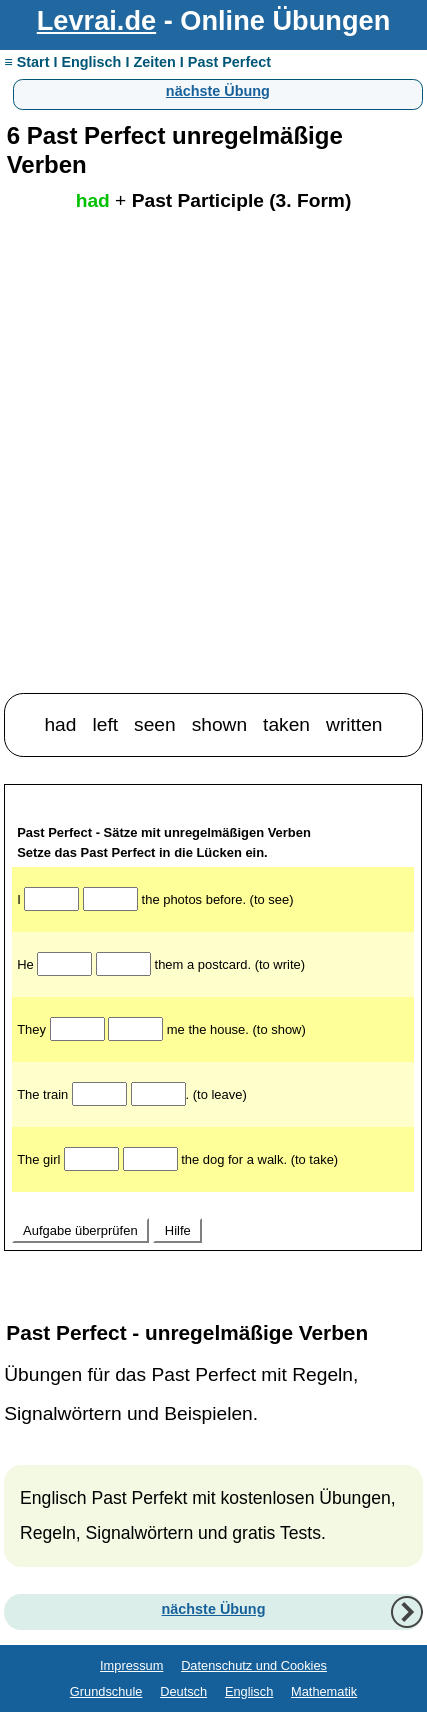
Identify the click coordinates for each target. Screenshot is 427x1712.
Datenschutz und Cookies (254, 1665)
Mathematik (324, 1691)
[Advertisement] (213, 468)
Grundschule (106, 1691)
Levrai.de (96, 20)
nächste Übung (218, 91)
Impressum (131, 1665)
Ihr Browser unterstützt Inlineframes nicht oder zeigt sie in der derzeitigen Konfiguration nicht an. (213, 1041)
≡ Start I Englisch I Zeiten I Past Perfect (137, 62)
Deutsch (183, 1691)
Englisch (249, 1691)
